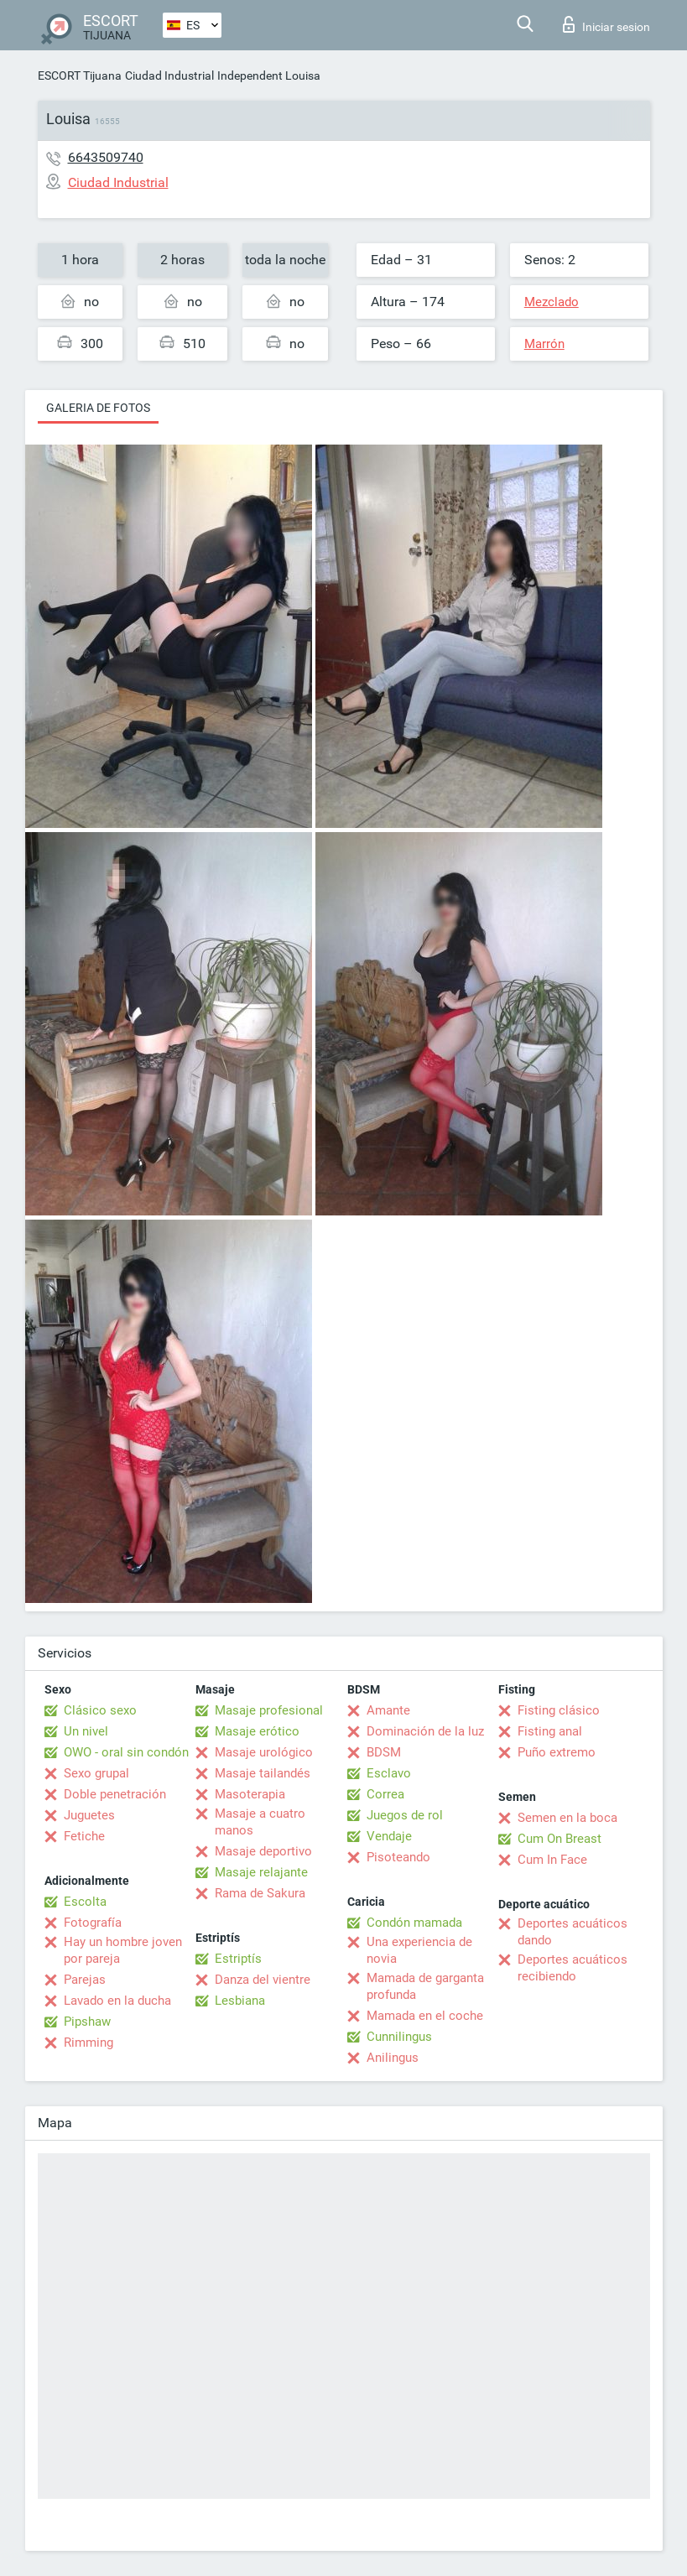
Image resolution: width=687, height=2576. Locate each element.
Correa (385, 1794)
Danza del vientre (262, 1979)
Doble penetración (115, 1794)
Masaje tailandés (262, 1773)
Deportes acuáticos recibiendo (572, 1968)
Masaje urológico (264, 1752)
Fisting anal (550, 1731)
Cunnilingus (399, 2036)
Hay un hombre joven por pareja (123, 1950)
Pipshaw (87, 2021)
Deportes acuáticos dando (572, 1932)
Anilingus (393, 2057)
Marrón (544, 343)
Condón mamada (414, 1922)
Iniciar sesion (606, 24)
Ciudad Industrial (169, 75)
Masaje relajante (261, 1872)
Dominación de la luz (425, 1731)
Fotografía (93, 1922)
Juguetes (89, 1815)
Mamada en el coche (425, 2015)
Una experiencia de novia (419, 1950)
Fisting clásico (559, 1710)
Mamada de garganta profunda (425, 1986)
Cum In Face (552, 1859)
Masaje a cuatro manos (260, 1822)
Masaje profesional (269, 1710)
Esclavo (389, 1773)
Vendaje (389, 1836)
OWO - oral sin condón (126, 1752)
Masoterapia (250, 1794)
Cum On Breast (559, 1838)
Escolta (85, 1901)
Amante (388, 1710)
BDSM (384, 1752)
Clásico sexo (100, 1710)
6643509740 (105, 157)
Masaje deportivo (263, 1851)
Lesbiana (240, 2000)
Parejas (85, 1979)
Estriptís (238, 1958)
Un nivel (86, 1731)
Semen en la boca (567, 1817)
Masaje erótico (257, 1731)
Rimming (88, 2042)
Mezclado (551, 302)
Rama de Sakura (260, 1893)
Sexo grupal (96, 1773)
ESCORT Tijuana (80, 75)
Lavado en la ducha (117, 2000)
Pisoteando (398, 1857)
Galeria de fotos (98, 407)
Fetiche (84, 1836)
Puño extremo (557, 1752)
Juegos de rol (405, 1815)
